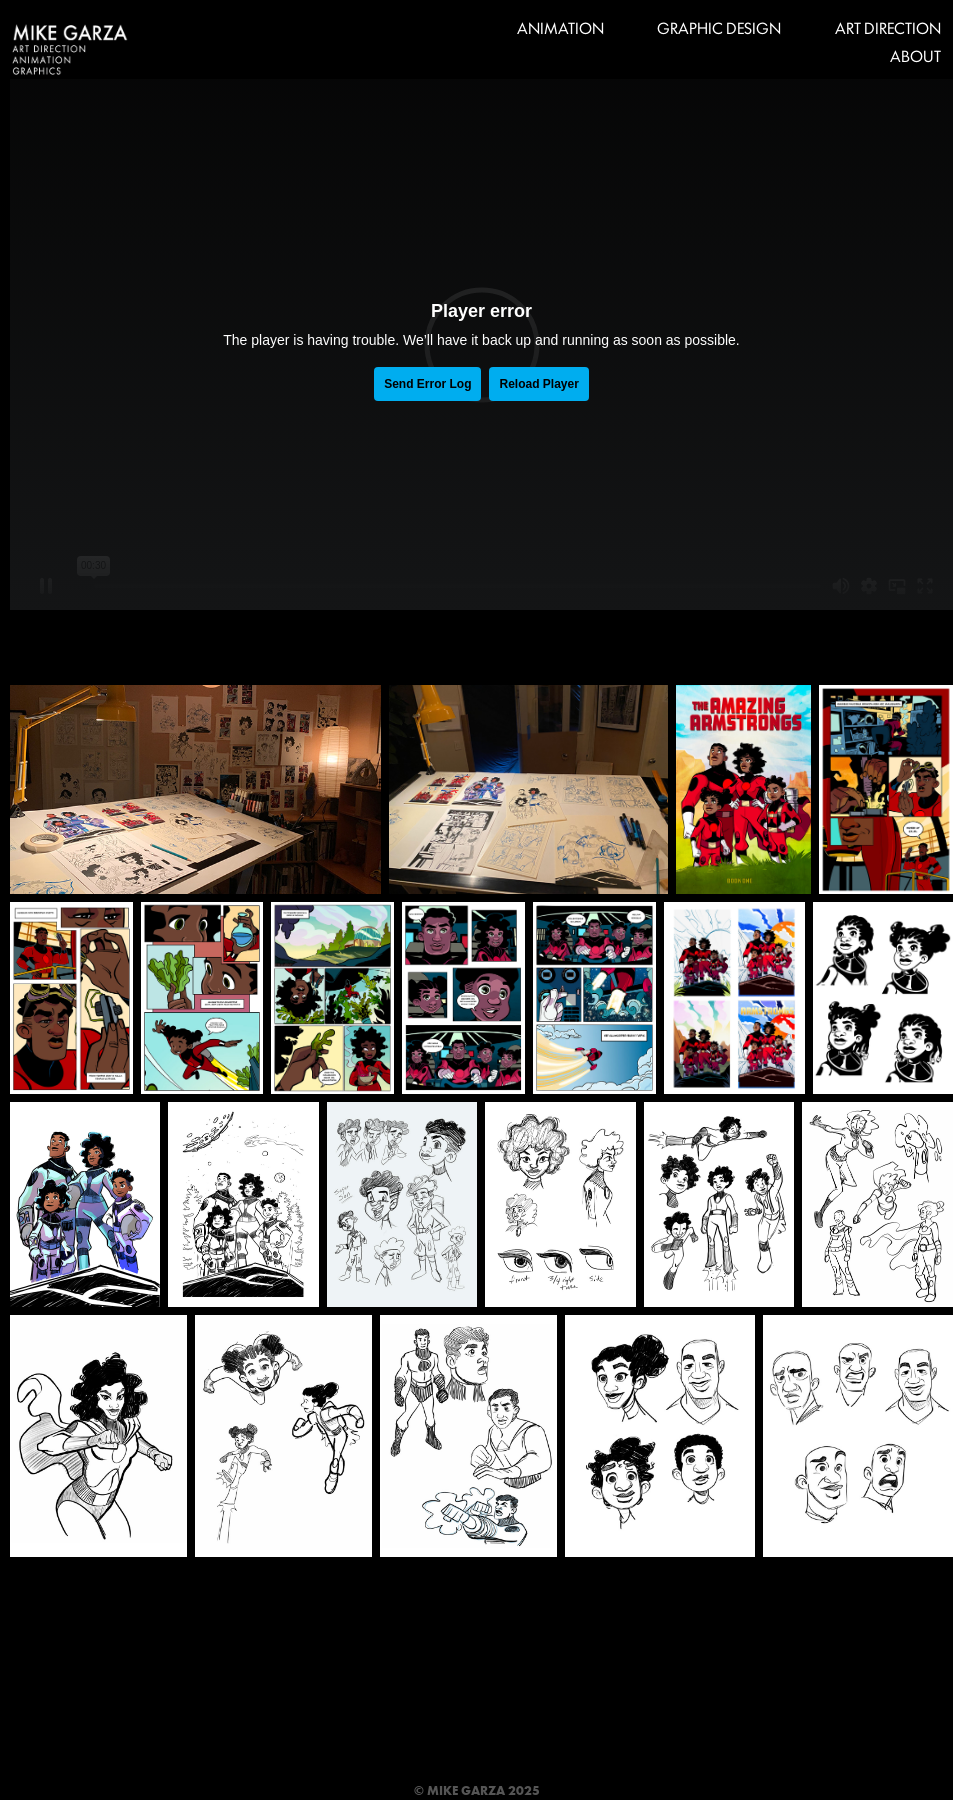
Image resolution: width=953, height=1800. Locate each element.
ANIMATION (560, 27)
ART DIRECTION (888, 27)
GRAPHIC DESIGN (719, 27)
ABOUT (915, 55)
